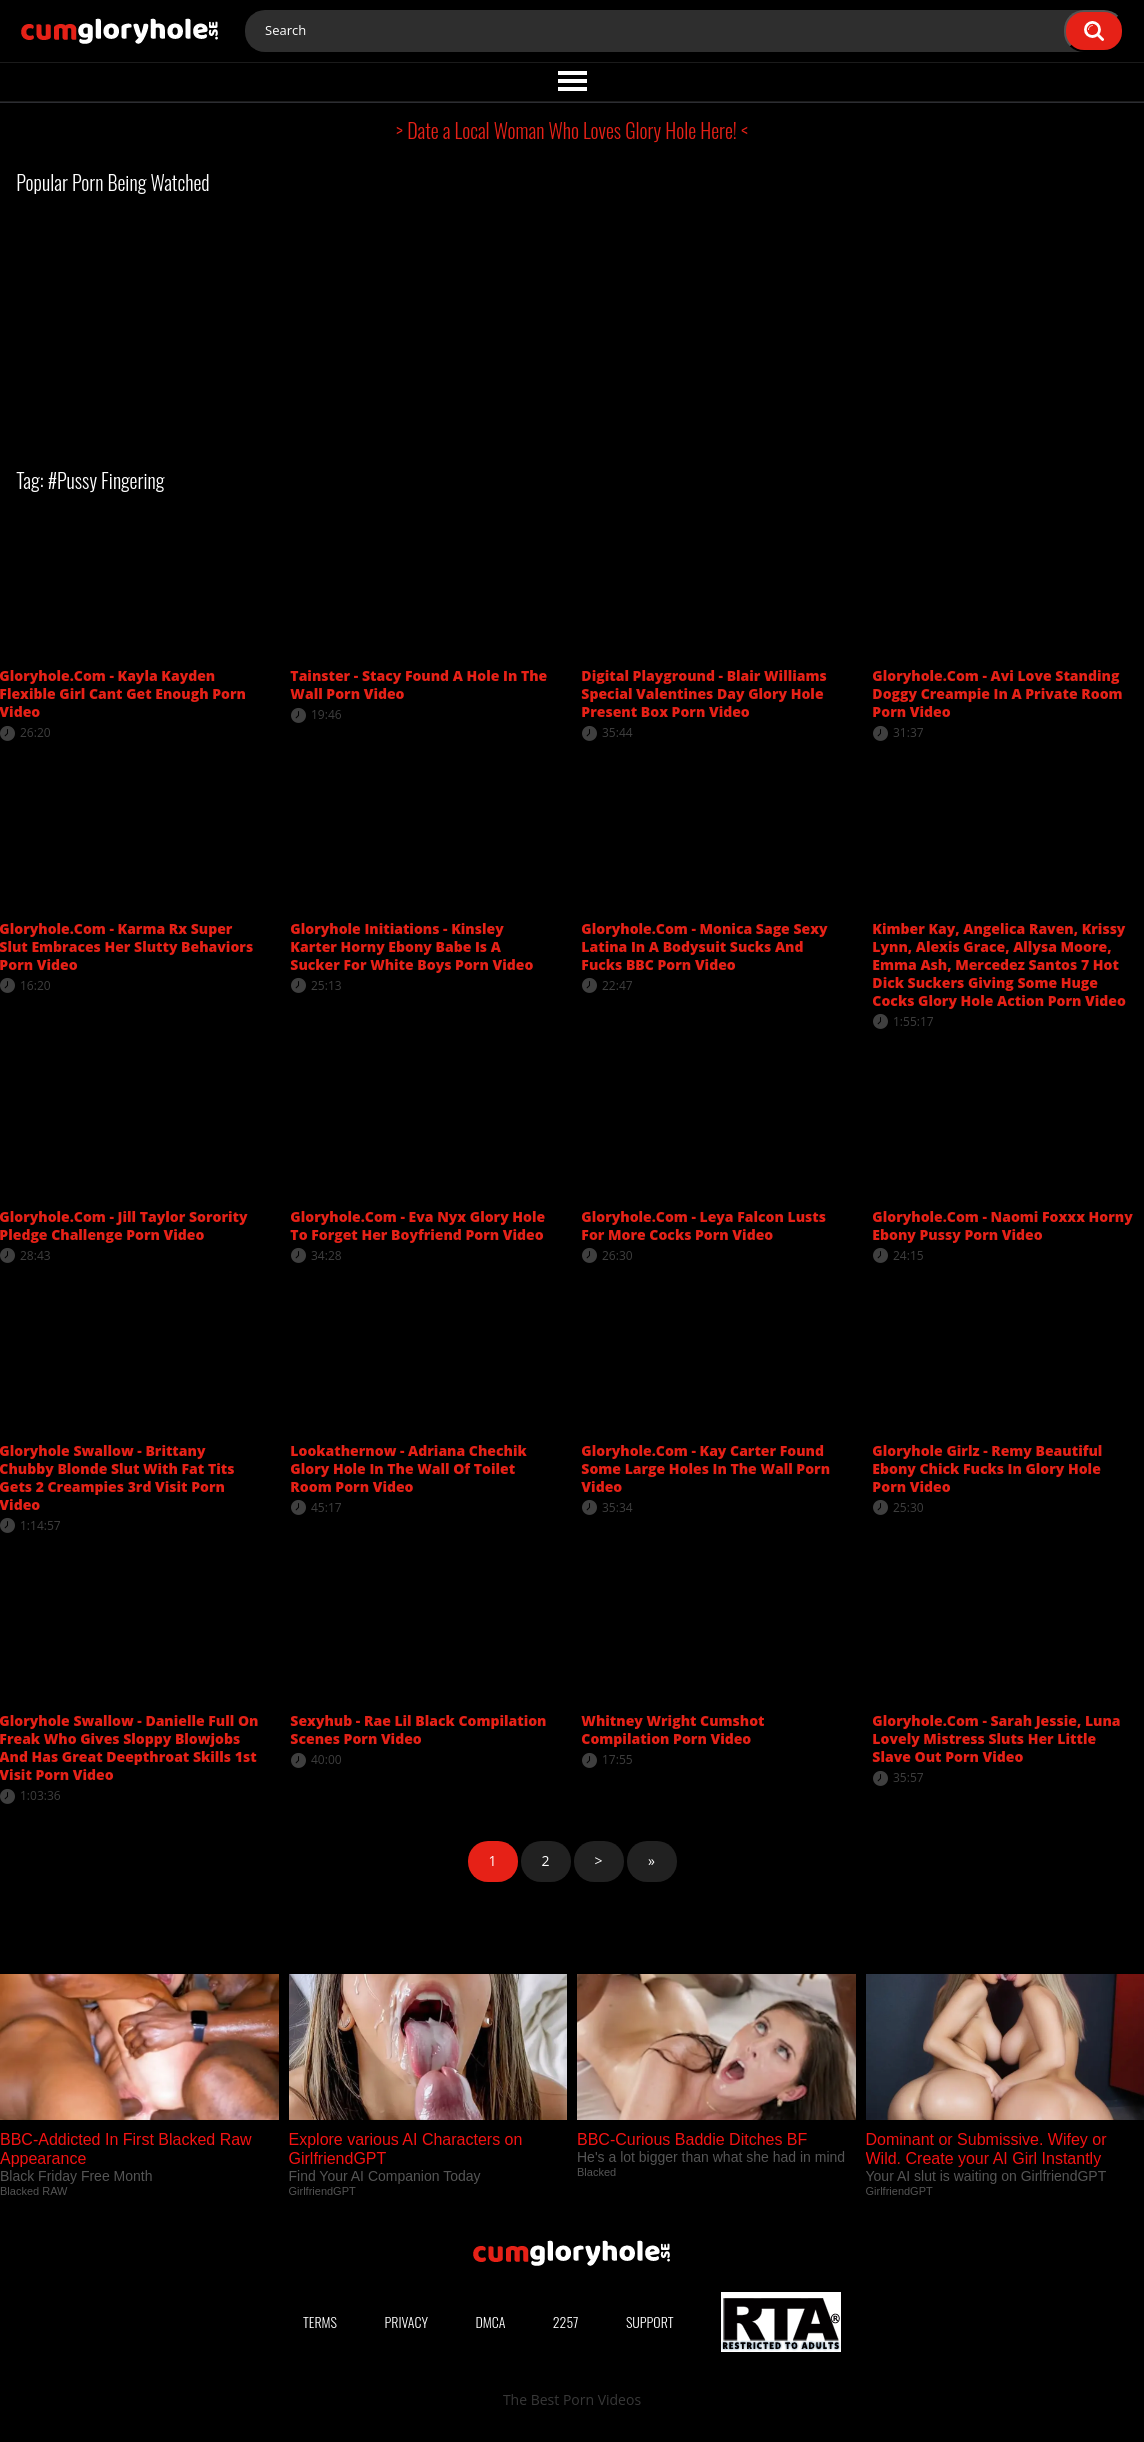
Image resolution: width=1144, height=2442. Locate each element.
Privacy (406, 2321)
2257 (566, 2321)
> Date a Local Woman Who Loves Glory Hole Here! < (572, 130)
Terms (320, 2321)
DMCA (490, 2321)
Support (650, 2321)
